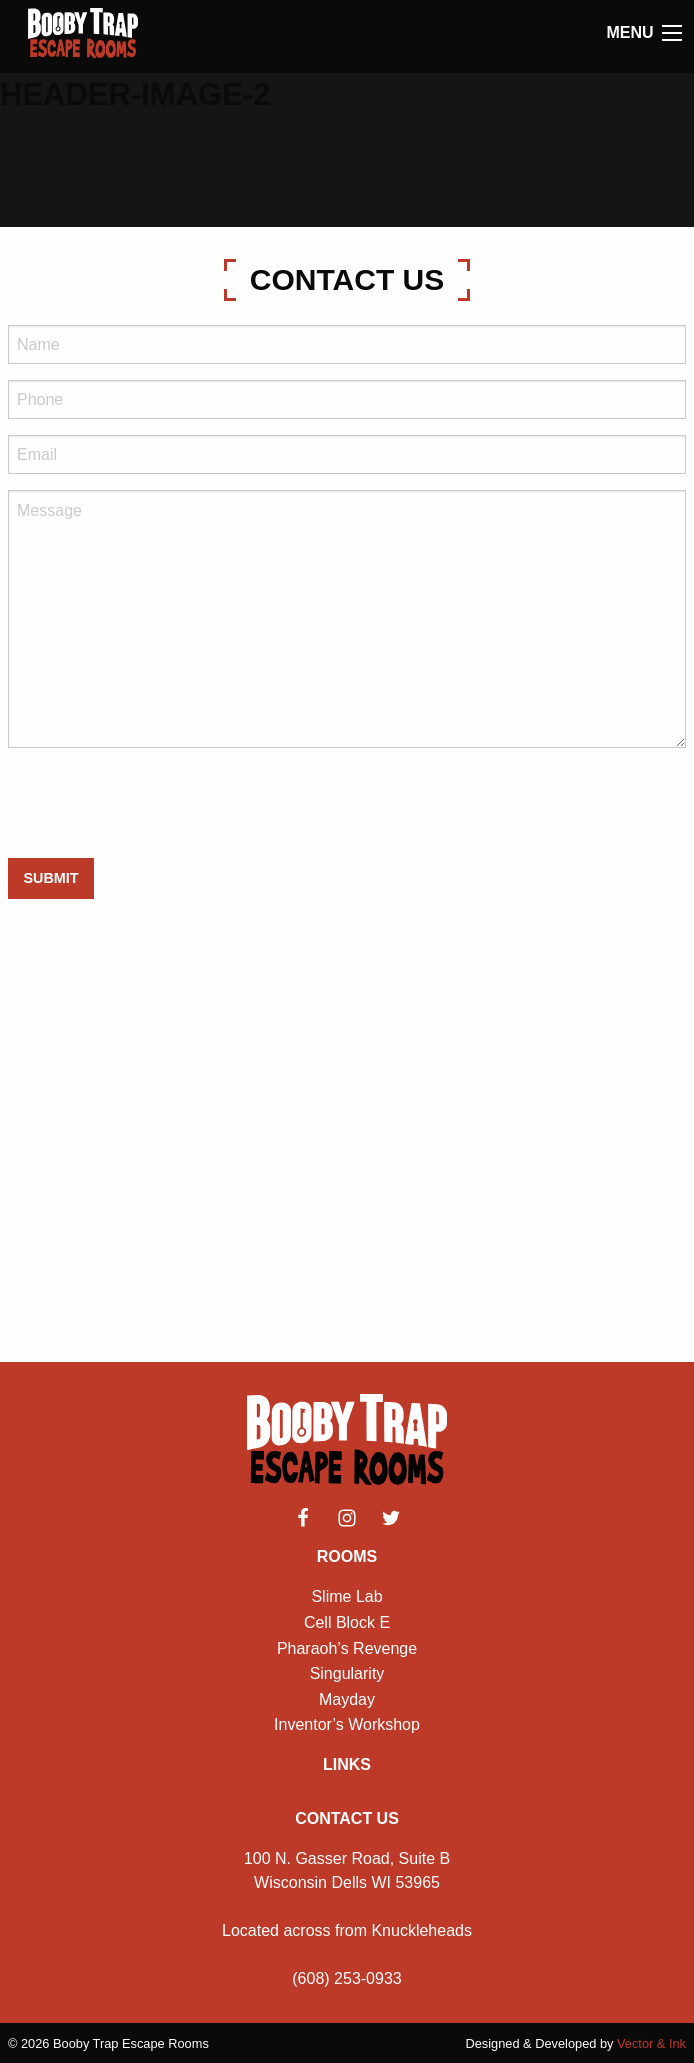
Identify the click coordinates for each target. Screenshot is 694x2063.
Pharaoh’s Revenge (347, 1648)
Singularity (347, 1673)
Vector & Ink (651, 2043)
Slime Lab (346, 1596)
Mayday (347, 1699)
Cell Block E (347, 1622)
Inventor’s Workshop (347, 1724)
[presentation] (160, 803)
